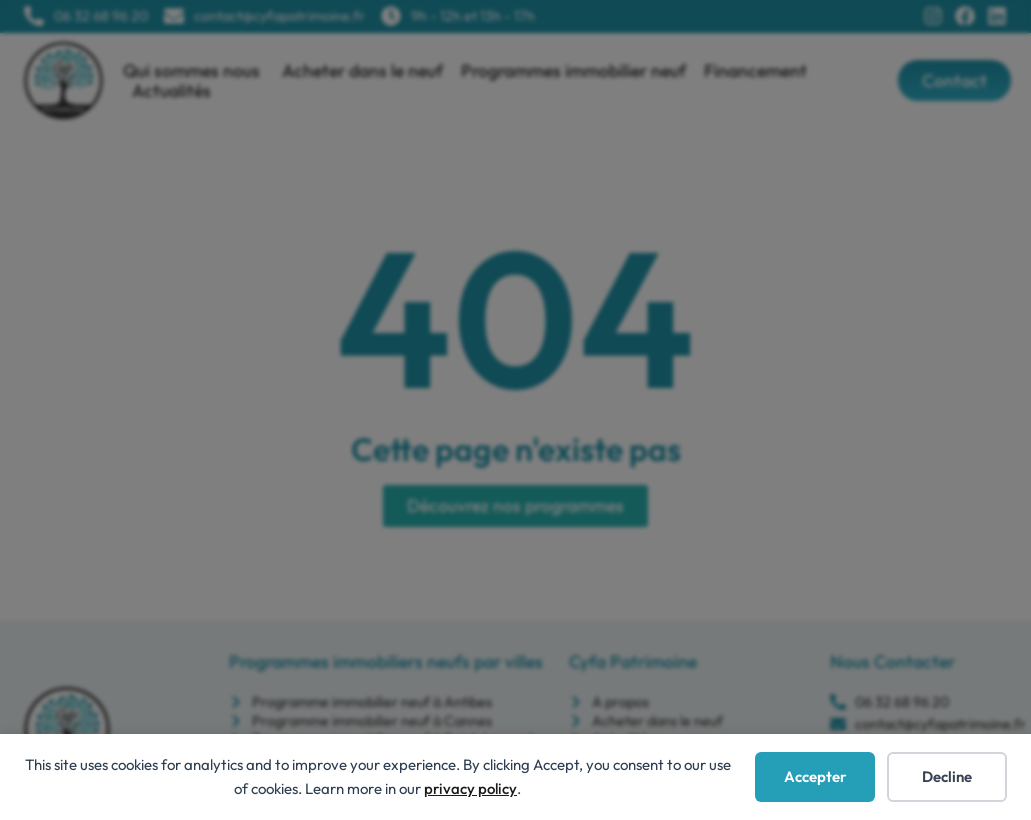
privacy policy (470, 788)
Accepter (815, 776)
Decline (947, 776)
